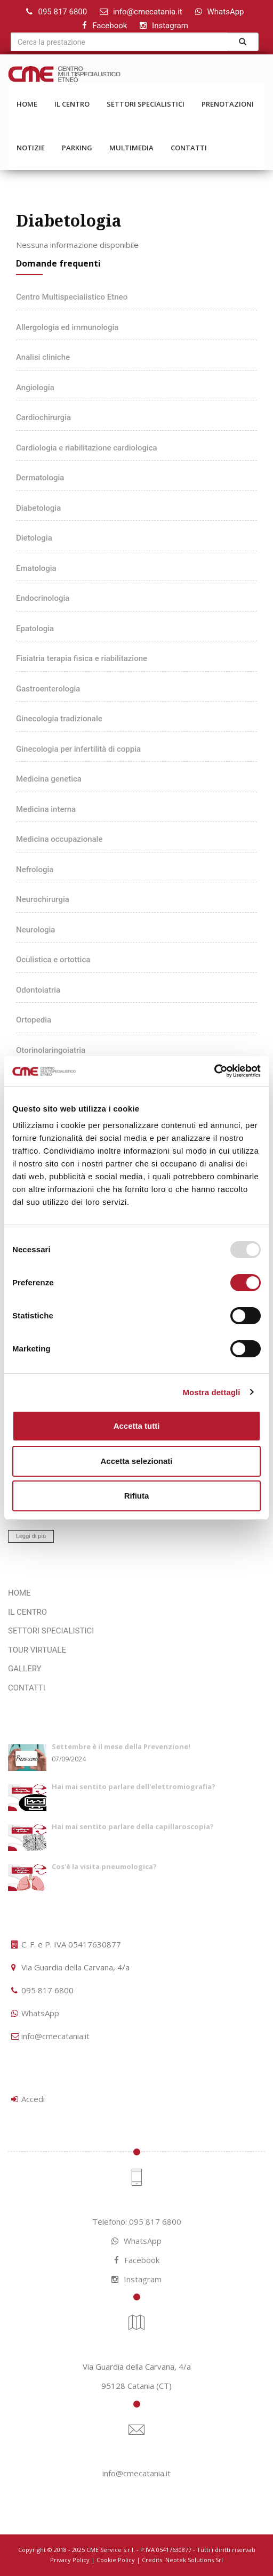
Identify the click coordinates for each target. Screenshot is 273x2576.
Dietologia (34, 538)
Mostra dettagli (211, 1392)
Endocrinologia (42, 598)
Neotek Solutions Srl (194, 2560)
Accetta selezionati (136, 1461)
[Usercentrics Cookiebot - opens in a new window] (214, 1071)
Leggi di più (31, 1536)
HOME (27, 104)
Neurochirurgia (42, 899)
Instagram (170, 25)
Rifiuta (136, 1495)
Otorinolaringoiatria (50, 1050)
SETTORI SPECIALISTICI (145, 104)
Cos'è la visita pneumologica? (104, 1866)
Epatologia (35, 628)
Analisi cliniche (43, 357)
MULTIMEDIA (131, 147)
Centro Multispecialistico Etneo (71, 297)
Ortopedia (33, 1020)
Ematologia (36, 568)
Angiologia (35, 387)
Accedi (33, 2099)
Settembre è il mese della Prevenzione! (121, 1746)
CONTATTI (189, 147)
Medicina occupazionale (59, 839)
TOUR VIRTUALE (37, 1650)
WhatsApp (225, 12)
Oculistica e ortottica (53, 959)
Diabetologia (38, 508)
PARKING (77, 147)
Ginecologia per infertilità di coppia (78, 749)
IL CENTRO (72, 104)
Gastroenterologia (48, 689)
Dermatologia (40, 477)
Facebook (109, 25)
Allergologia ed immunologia (67, 327)
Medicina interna (46, 809)
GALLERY (25, 1668)
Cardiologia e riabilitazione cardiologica (86, 448)
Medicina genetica (49, 779)
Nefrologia (34, 869)
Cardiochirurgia (43, 417)
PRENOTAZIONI (228, 104)
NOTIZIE (31, 147)
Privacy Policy (70, 2560)
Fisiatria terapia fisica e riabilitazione (81, 658)
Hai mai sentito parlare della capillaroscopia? (133, 1826)
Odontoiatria (38, 990)
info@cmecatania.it (147, 12)
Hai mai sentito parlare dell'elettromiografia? (133, 1786)
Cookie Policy (116, 2560)
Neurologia (35, 930)
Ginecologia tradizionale (59, 718)
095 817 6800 (62, 12)
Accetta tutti (137, 1425)
